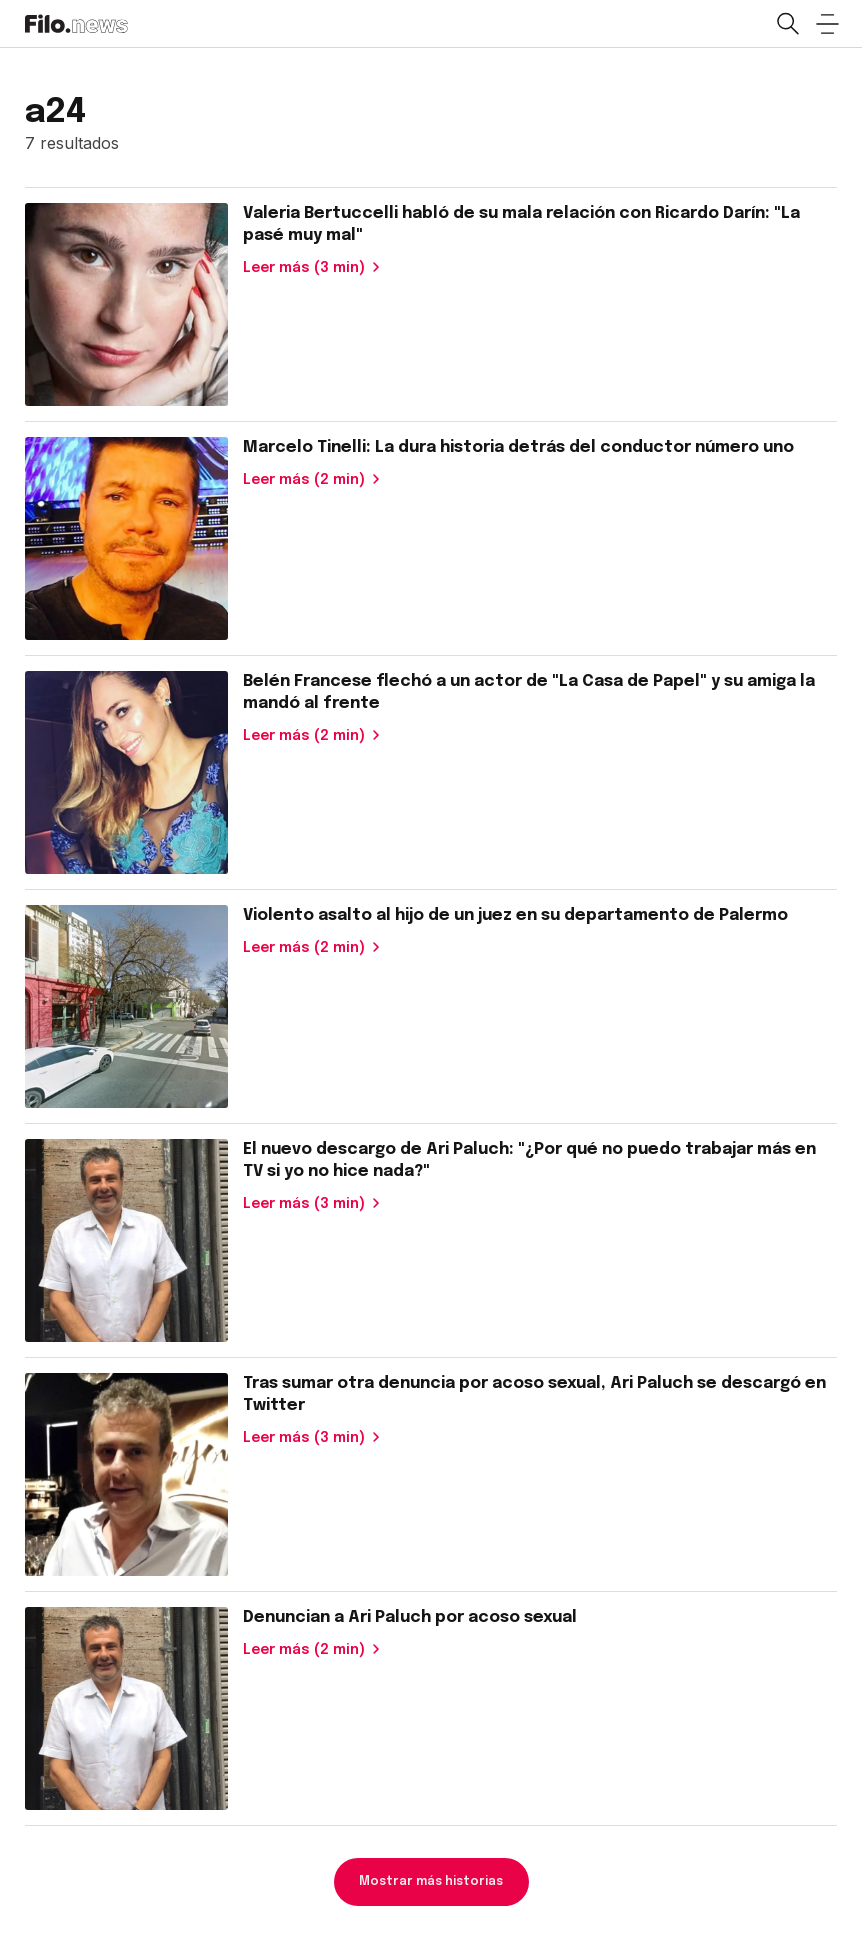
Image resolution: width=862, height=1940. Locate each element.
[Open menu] (827, 24)
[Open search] (787, 24)
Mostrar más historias (431, 1882)
